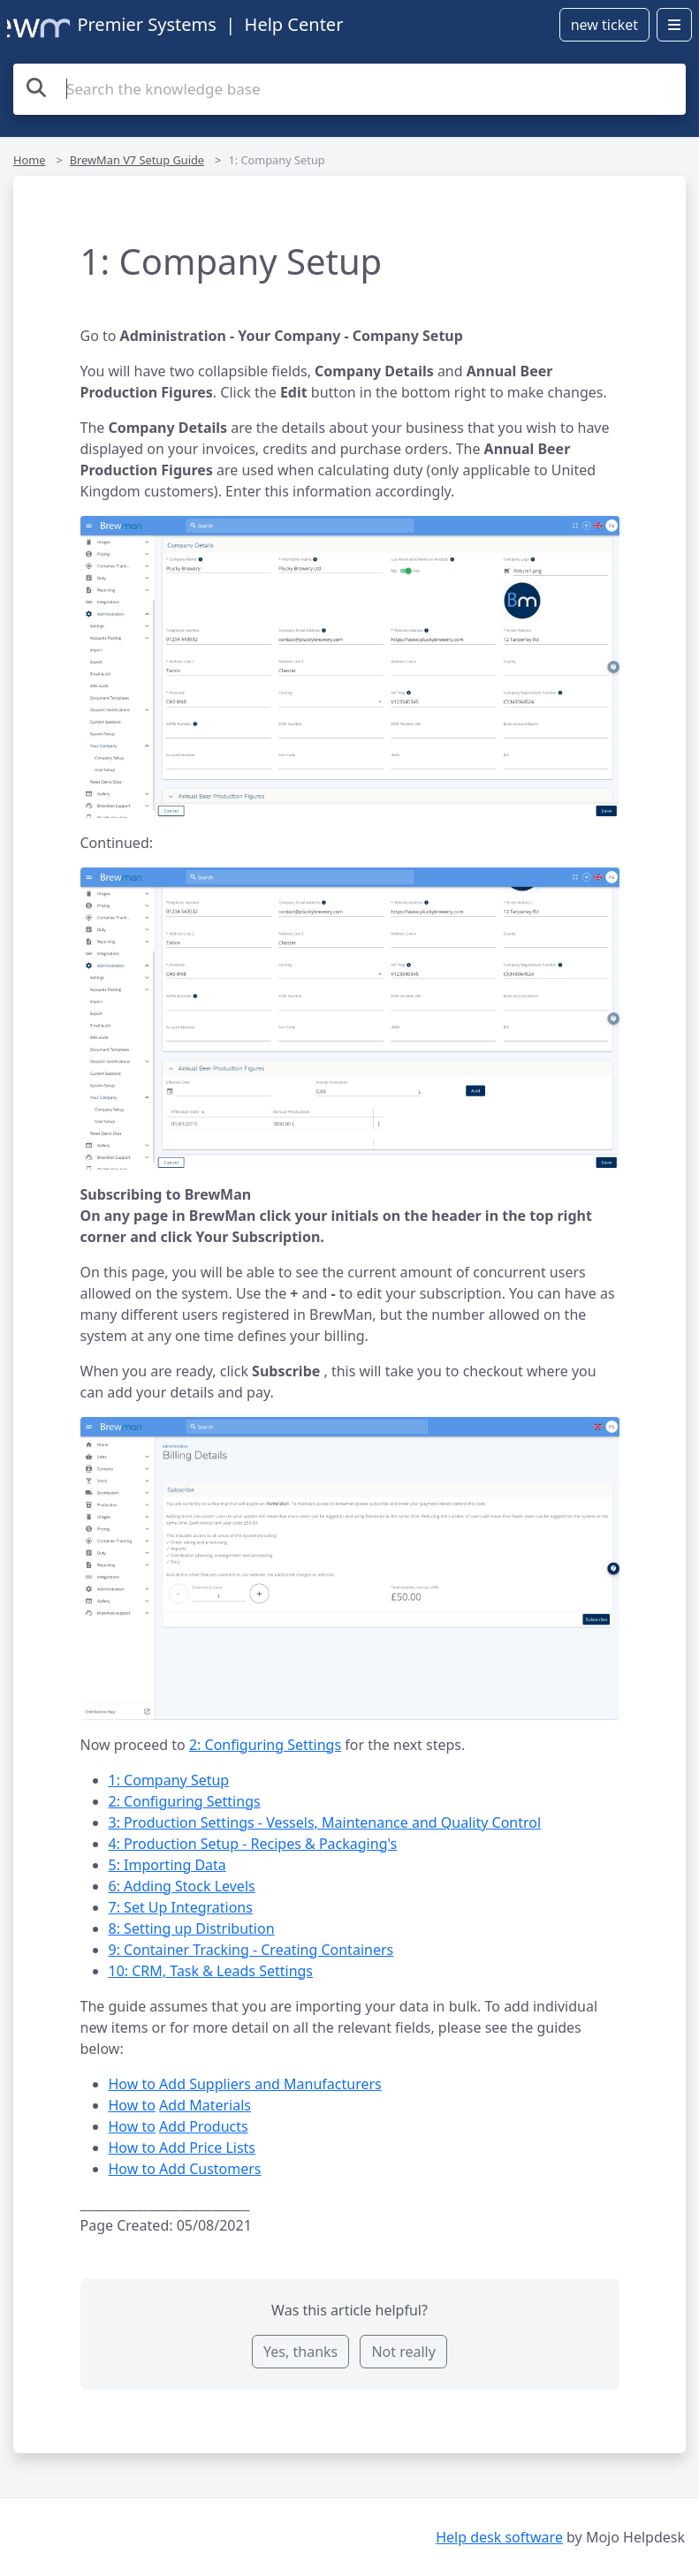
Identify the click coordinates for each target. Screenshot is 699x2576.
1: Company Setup (169, 1780)
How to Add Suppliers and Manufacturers (245, 2084)
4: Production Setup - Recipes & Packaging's (253, 1843)
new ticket (604, 24)
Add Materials (205, 2105)
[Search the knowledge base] (349, 89)
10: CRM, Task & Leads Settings (211, 1971)
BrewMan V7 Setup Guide (137, 160)
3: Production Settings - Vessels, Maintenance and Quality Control (325, 1822)
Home (29, 160)
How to (132, 2105)
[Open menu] (674, 25)
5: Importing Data (167, 1865)
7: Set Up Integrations (181, 1907)
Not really (403, 2351)
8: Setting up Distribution (192, 1928)
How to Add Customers (185, 2168)
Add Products (203, 2126)
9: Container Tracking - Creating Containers (251, 1949)
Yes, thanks (300, 2351)
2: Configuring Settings (265, 1744)
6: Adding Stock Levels (182, 1886)
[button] (349, 667)
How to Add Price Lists (182, 2147)
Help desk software (499, 2537)
